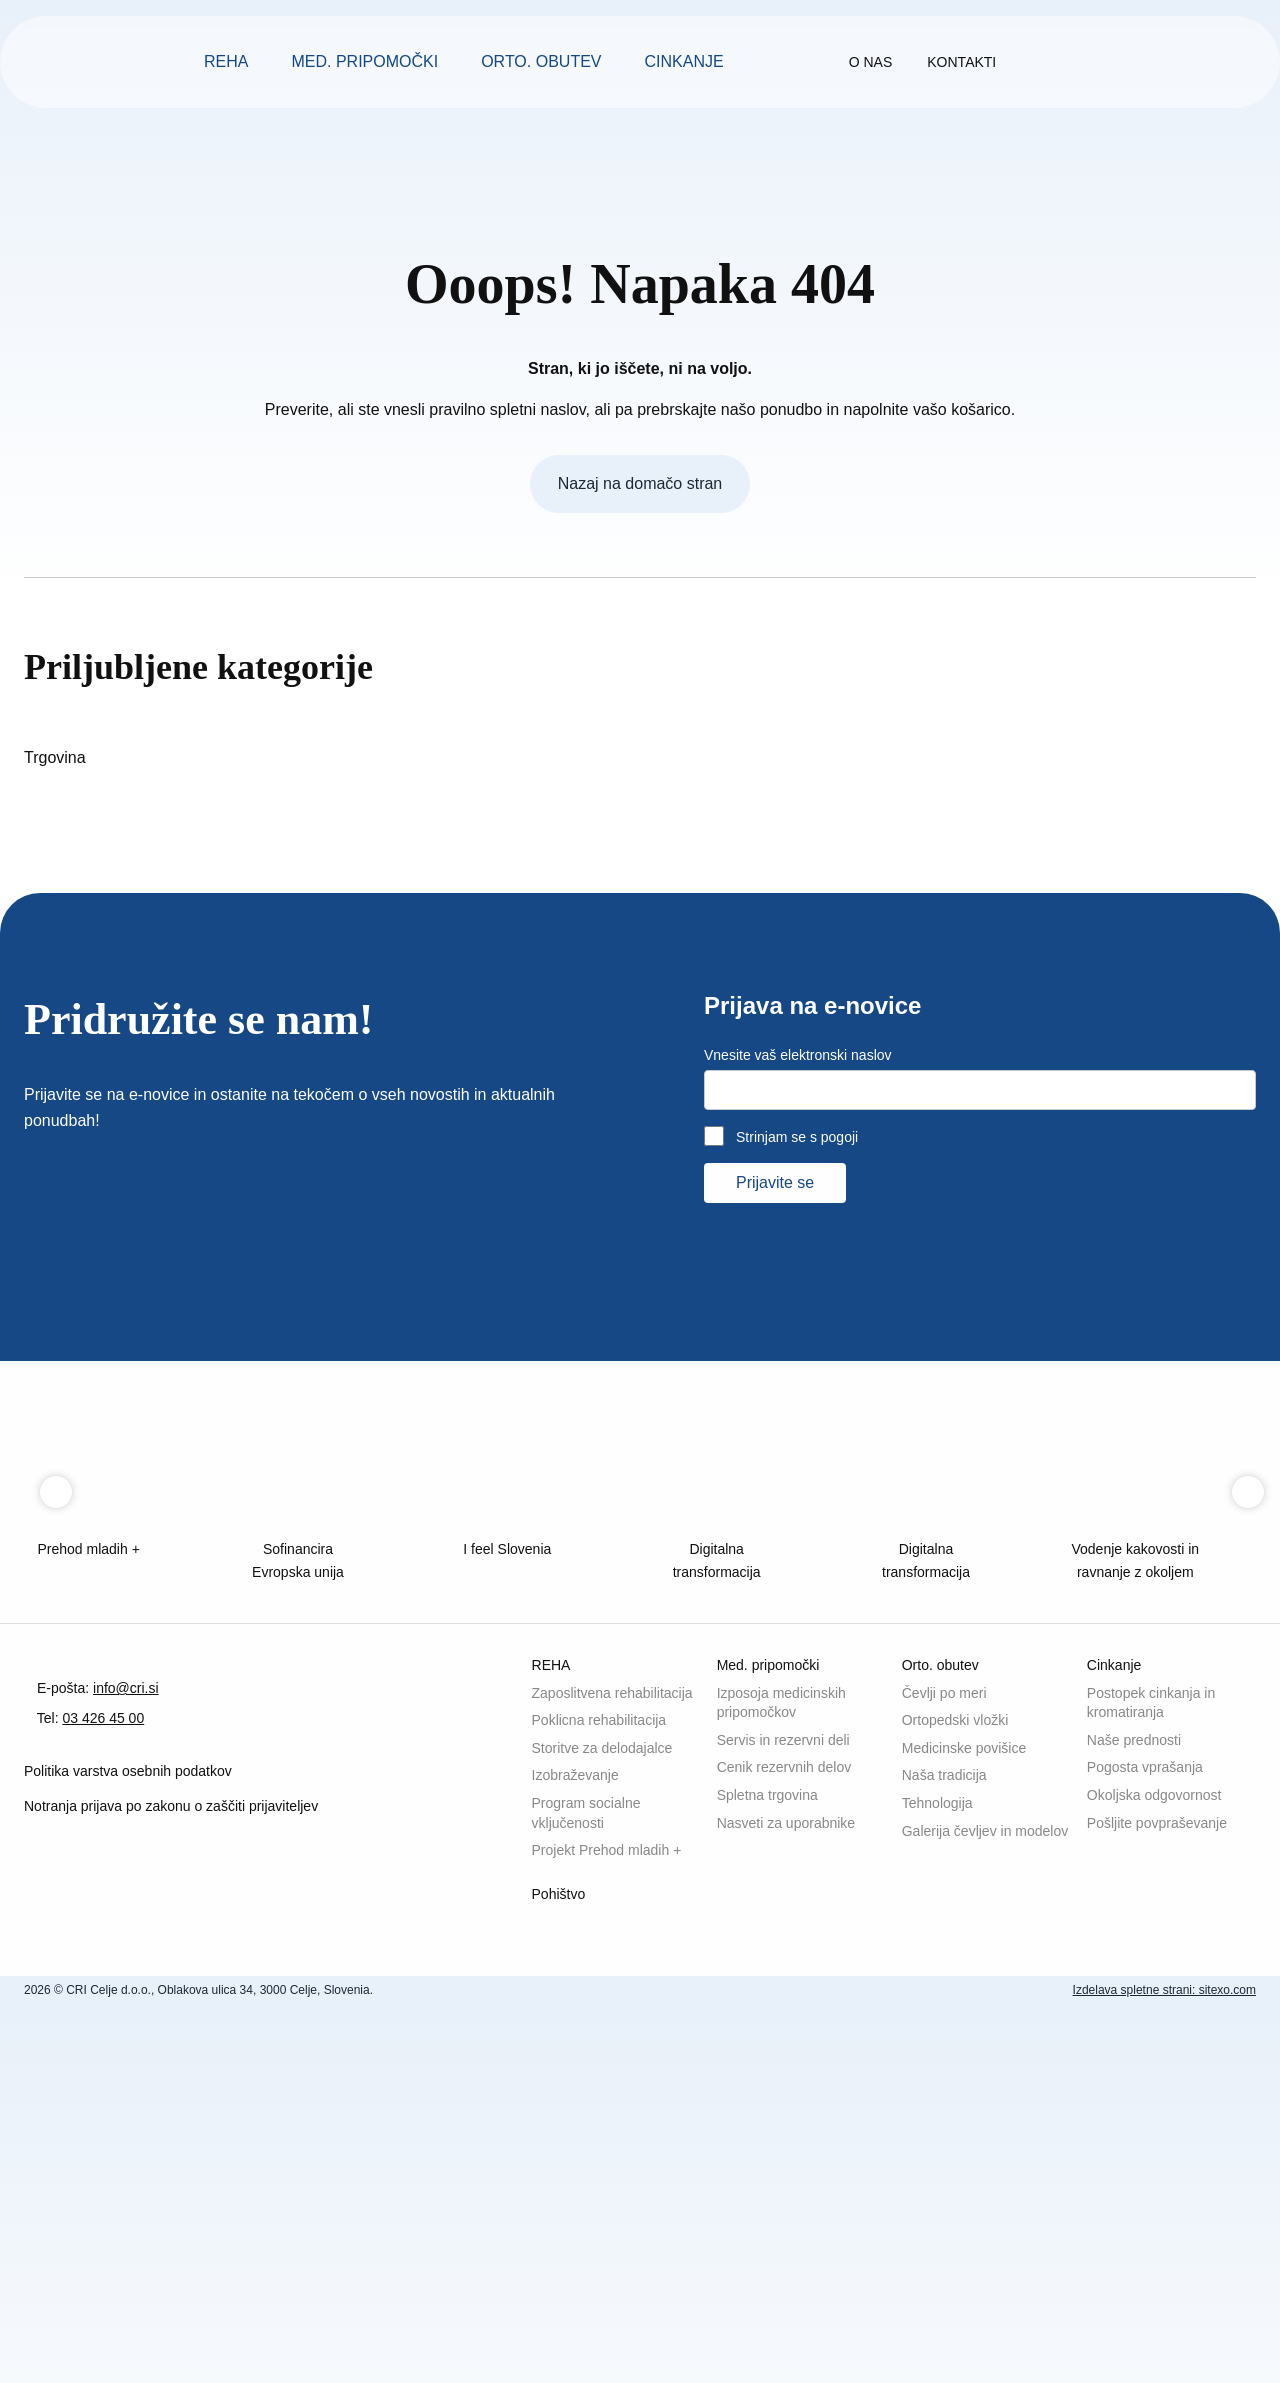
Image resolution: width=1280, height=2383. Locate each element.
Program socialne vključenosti (593, 2183)
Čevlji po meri (949, 2035)
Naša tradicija (949, 2129)
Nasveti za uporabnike (793, 2177)
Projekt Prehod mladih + (614, 2224)
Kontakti (1026, 62)
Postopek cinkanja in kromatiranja (1158, 2041)
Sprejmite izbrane (874, 2347)
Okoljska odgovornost (1162, 2145)
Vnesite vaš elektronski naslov (807, 1345)
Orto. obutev (541, 61)
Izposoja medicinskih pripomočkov (788, 2041)
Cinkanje (689, 61)
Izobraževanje (579, 2145)
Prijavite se (779, 1472)
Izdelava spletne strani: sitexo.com (1150, 2368)
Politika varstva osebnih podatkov (140, 2222)
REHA (224, 61)
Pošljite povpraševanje (1164, 2177)
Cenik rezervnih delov (791, 2113)
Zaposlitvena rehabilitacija (576, 2041)
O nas (926, 62)
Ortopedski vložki (960, 2066)
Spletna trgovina (774, 2145)
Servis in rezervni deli (788, 2082)
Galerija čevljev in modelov (962, 2199)
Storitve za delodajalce (611, 2113)
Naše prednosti (1139, 2082)
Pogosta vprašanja (1151, 2113)
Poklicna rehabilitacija (607, 2082)
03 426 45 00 (120, 2165)
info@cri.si (143, 2135)
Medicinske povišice (971, 2098)
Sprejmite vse (1026, 2347)
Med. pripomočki (363, 61)
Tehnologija (942, 2161)
